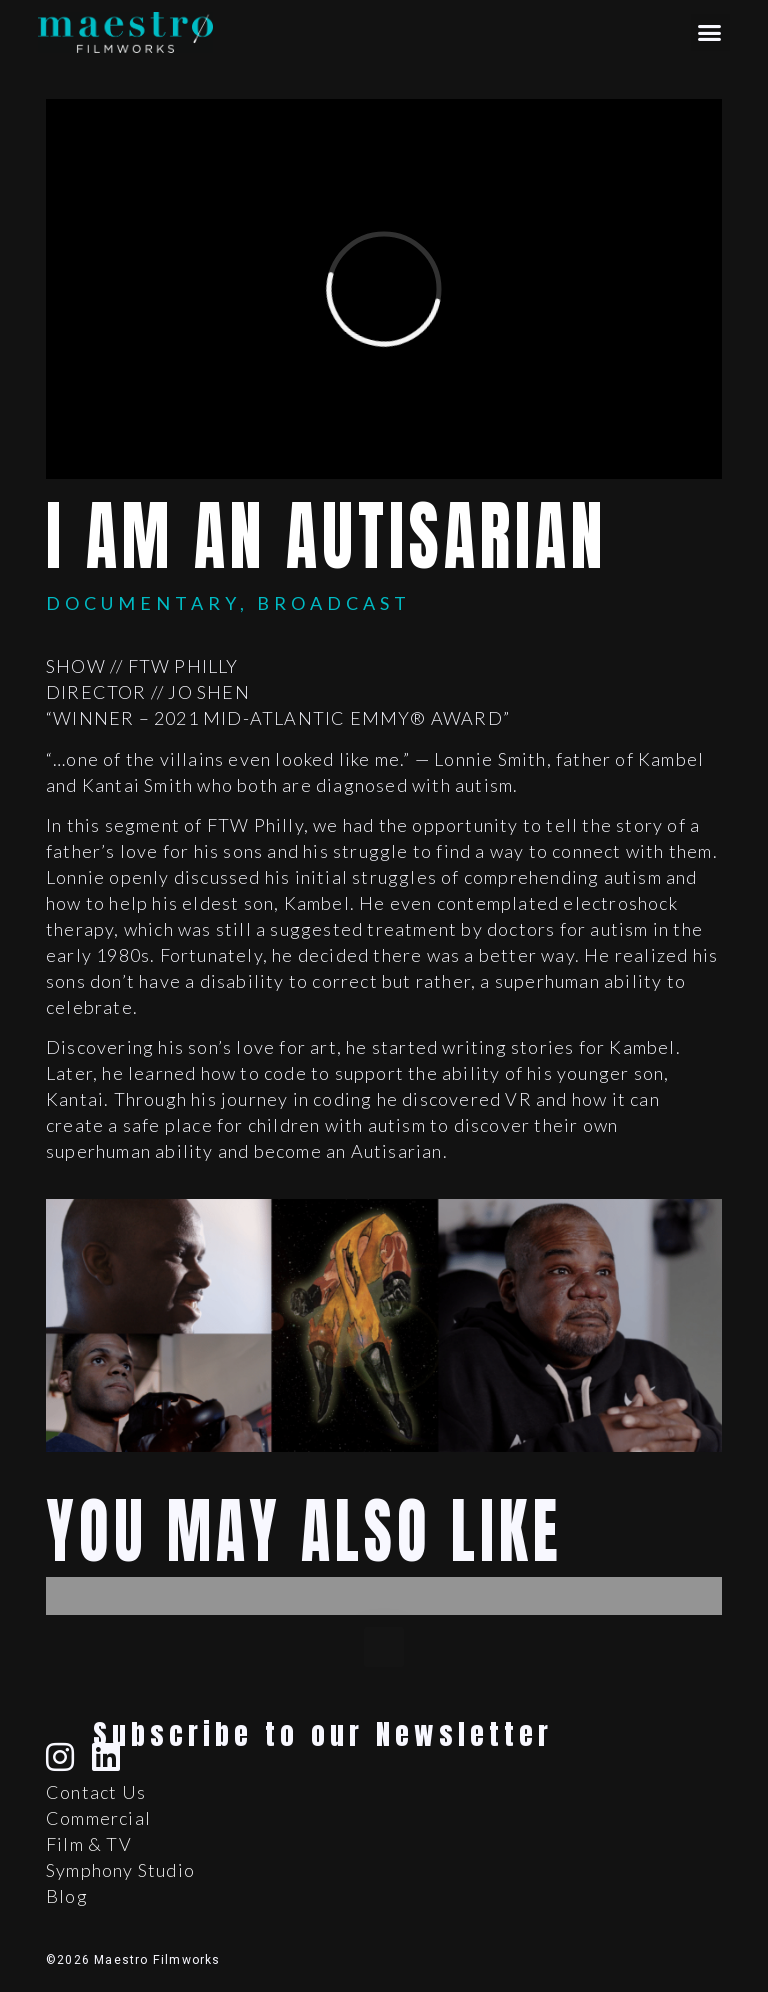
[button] (710, 33)
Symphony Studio (120, 1870)
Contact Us (96, 1792)
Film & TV (89, 1844)
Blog (67, 1896)
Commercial (98, 1818)
